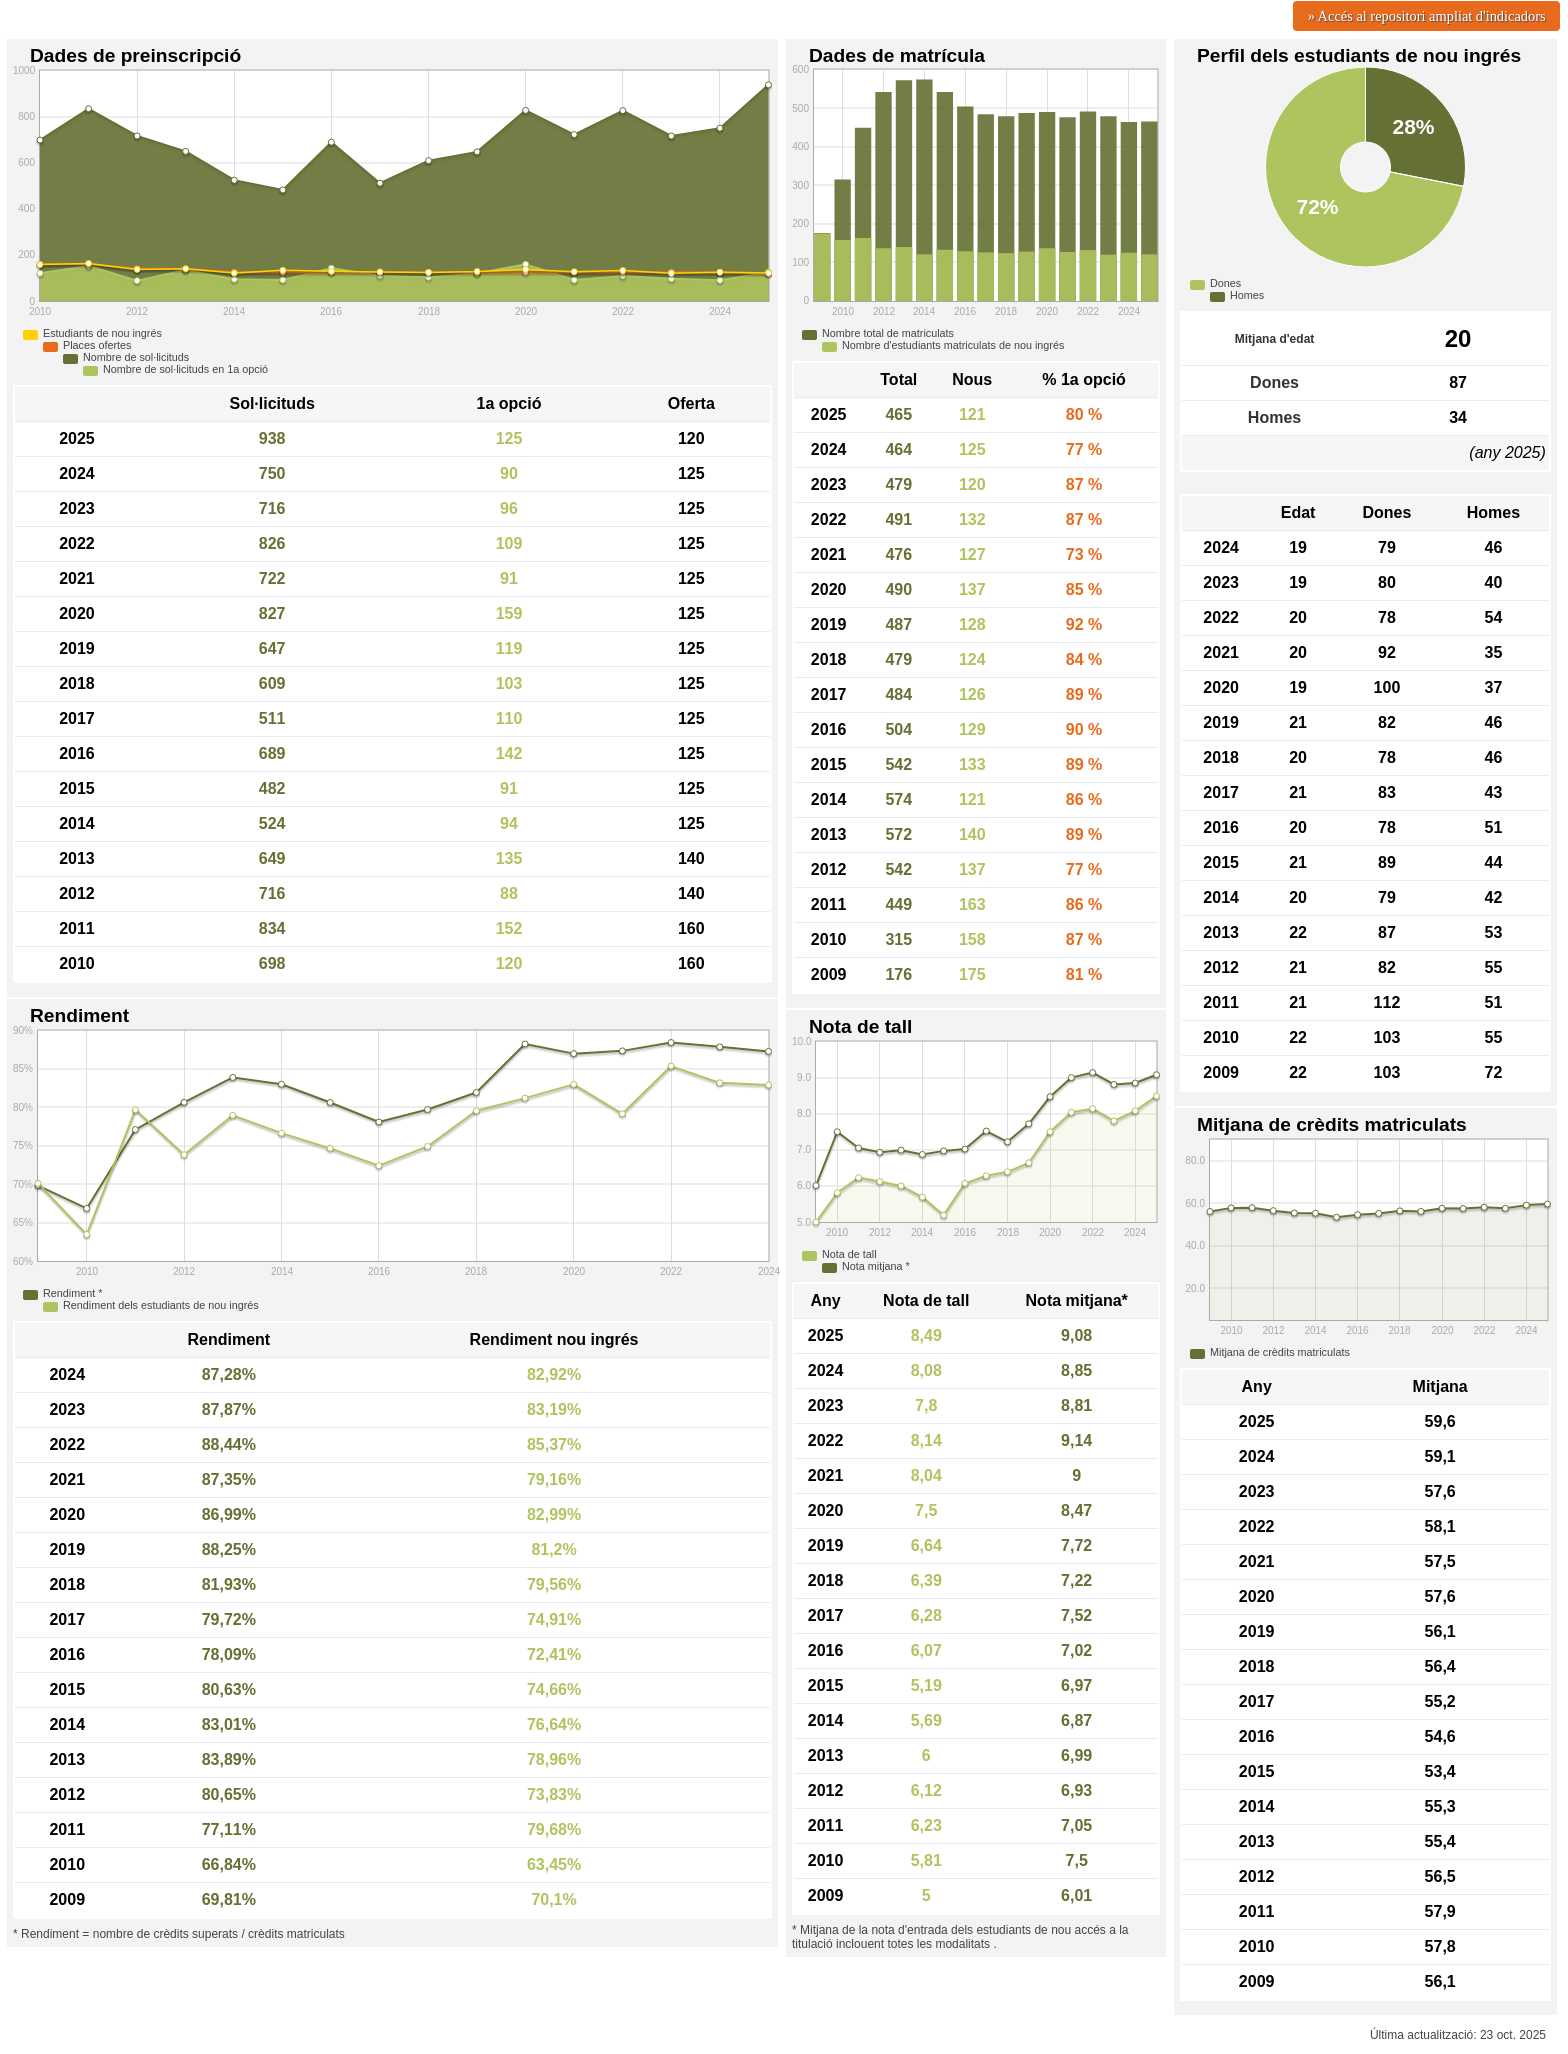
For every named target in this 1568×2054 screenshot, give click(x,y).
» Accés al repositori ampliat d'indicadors (1427, 16)
